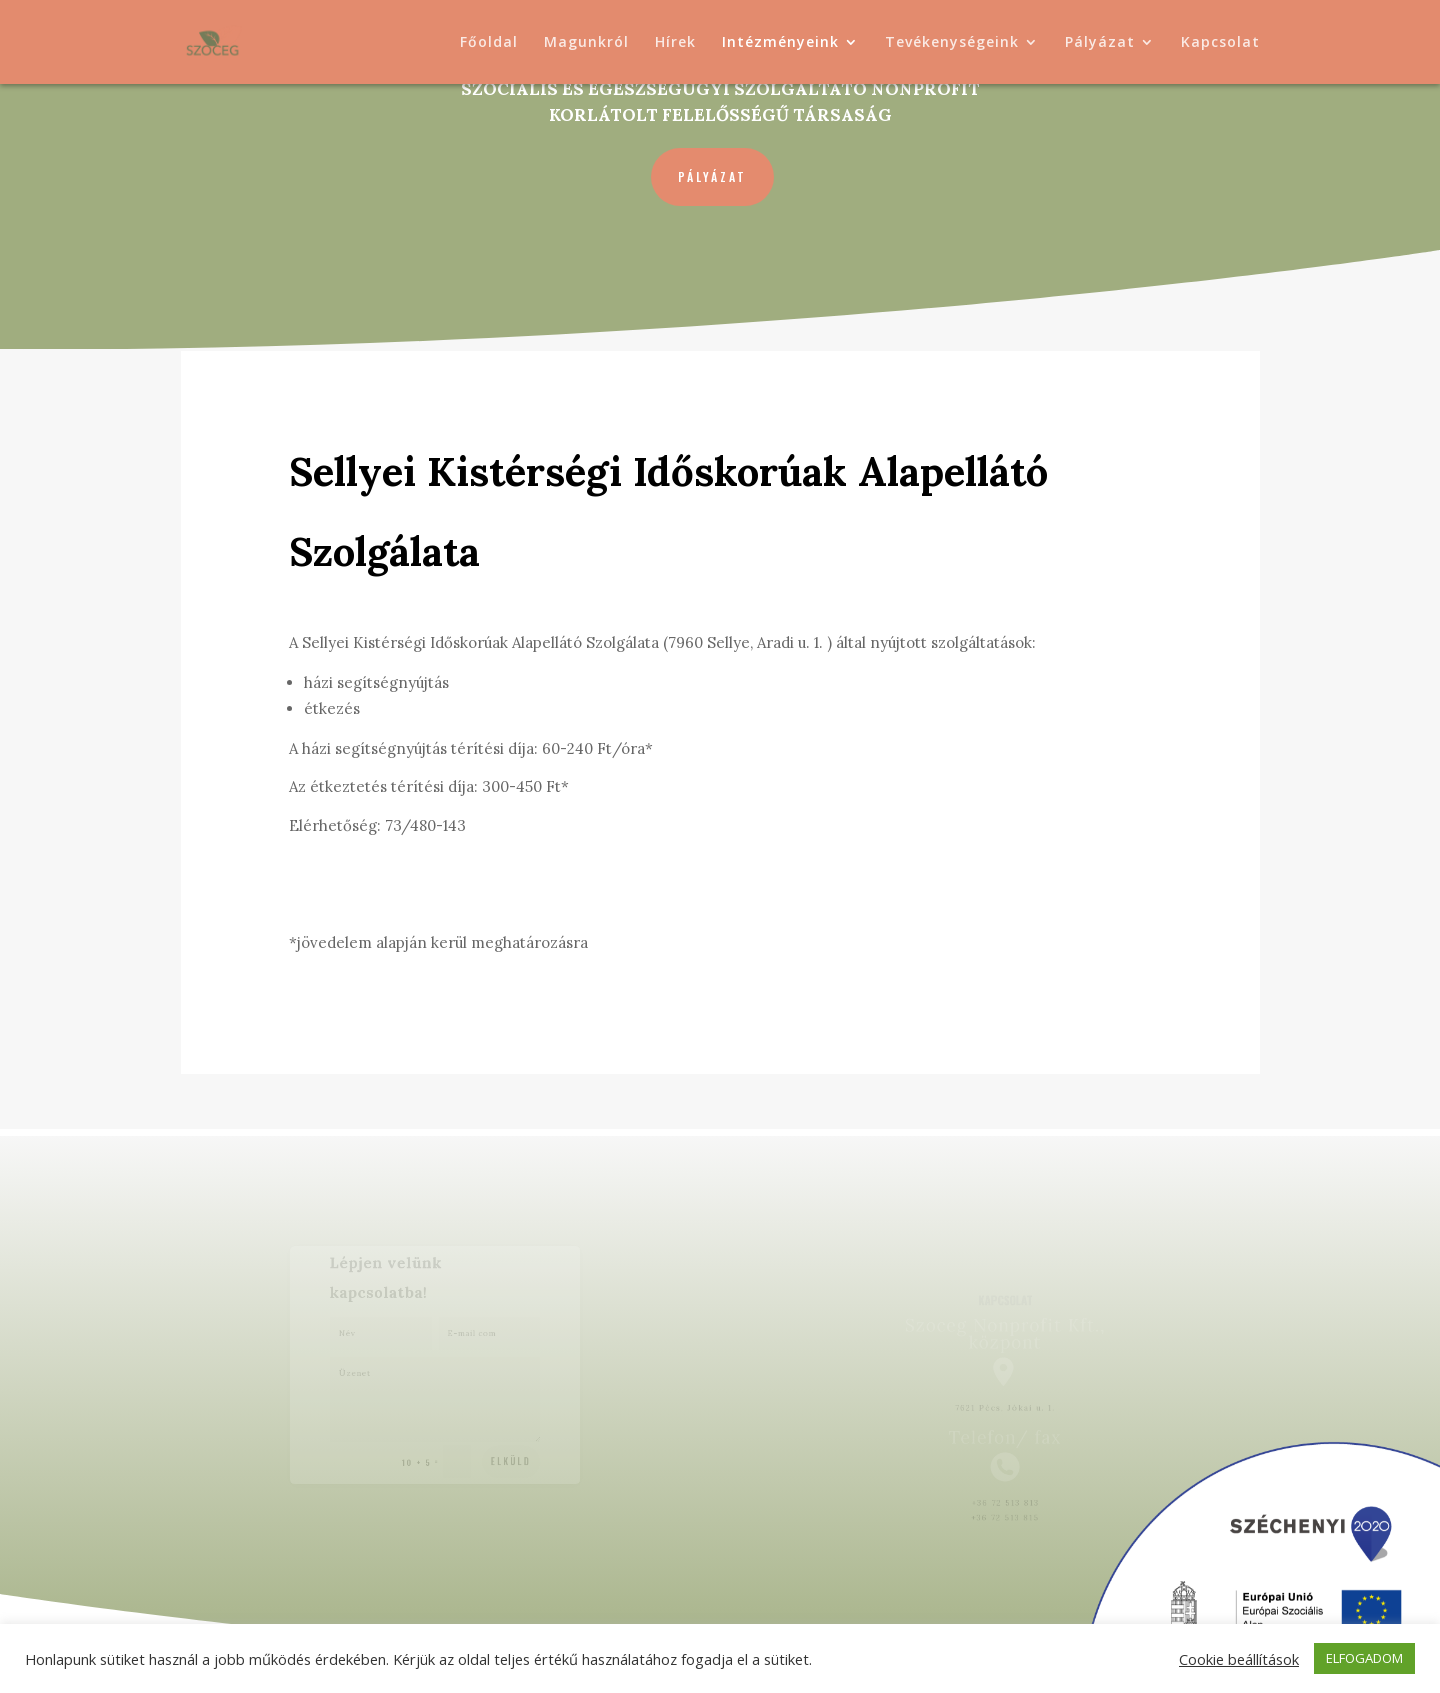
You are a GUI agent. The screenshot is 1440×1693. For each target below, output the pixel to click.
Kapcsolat (1220, 43)
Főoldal (489, 43)
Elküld (504, 1453)
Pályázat (1100, 43)
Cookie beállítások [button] (1239, 1659)
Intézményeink (780, 43)
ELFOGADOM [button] (1364, 1658)
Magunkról (586, 43)
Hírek (675, 43)
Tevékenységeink (952, 43)
